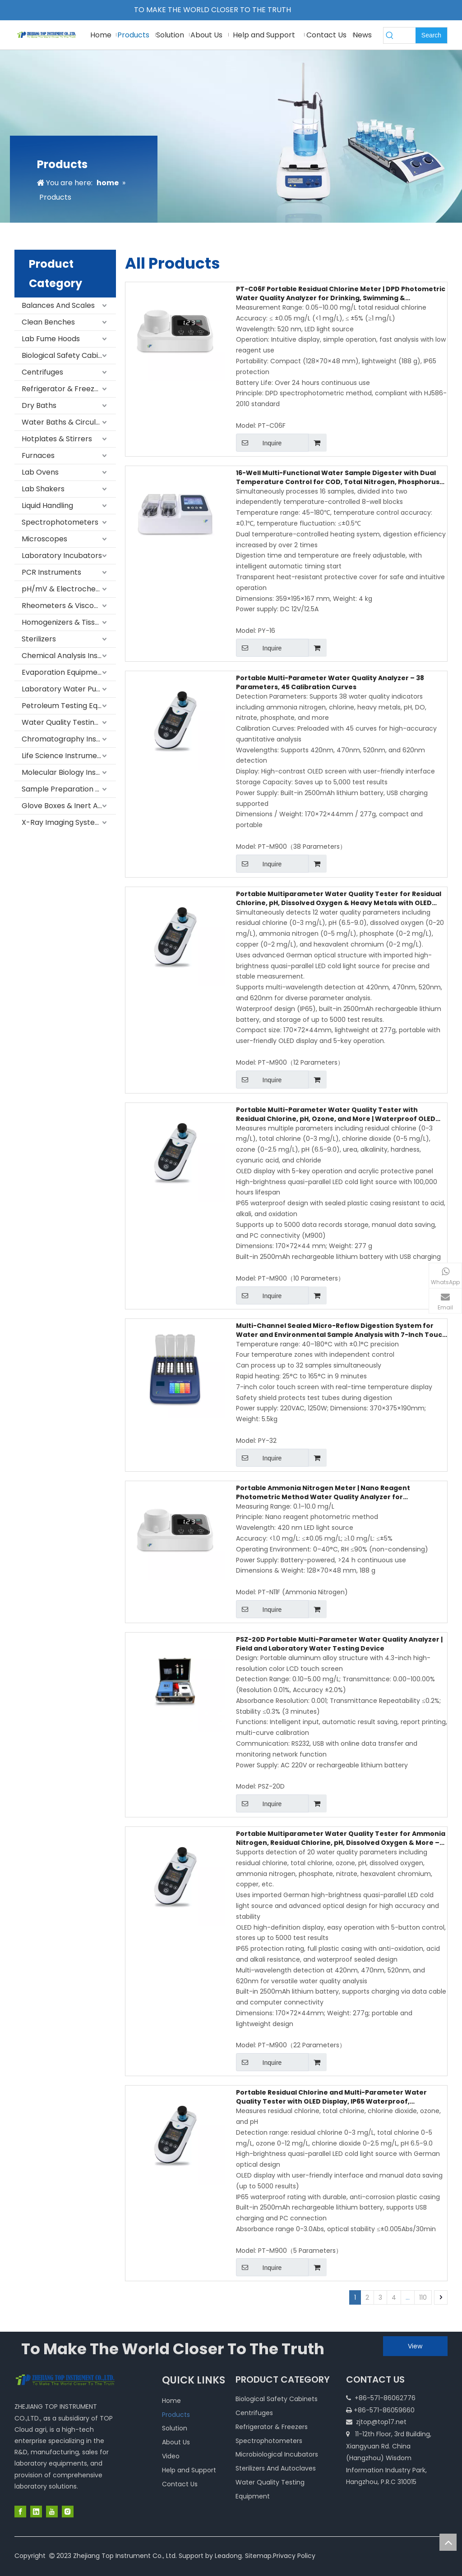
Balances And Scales (58, 305)
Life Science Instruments (65, 755)
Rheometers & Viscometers (69, 605)
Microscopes (44, 539)
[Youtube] (52, 2511)
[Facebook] (20, 2511)
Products (176, 2414)
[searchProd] (406, 35)
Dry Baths (39, 405)
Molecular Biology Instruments (69, 772)
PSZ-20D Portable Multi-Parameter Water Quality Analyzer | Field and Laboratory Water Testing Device (339, 1644)
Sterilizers (39, 639)
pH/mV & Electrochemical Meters (69, 589)
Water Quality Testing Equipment (69, 722)
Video (171, 2456)
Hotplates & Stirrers (57, 439)
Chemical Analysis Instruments (69, 655)
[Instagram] (68, 2511)
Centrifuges (42, 372)
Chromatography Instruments (69, 739)
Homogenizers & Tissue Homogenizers (69, 622)
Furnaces (38, 455)
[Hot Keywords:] (431, 35)
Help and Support (189, 2470)
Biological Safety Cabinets (68, 355)
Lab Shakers (43, 489)
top (448, 2542)
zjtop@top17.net (381, 2421)
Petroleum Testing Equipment (69, 705)
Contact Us (180, 2484)
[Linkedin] (36, 2511)
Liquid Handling (47, 505)
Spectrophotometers (60, 522)
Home (171, 2400)
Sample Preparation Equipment (69, 789)
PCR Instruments (51, 572)
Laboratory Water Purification (69, 689)
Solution (174, 2428)
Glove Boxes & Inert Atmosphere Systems (69, 806)
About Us (176, 2442)
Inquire (259, 443)
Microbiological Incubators (277, 2454)
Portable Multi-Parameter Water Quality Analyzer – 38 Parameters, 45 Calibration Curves (330, 682)
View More (415, 2349)
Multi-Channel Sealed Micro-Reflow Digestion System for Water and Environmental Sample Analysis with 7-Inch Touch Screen (341, 1330)
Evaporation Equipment (63, 672)
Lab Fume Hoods (51, 339)
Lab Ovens (40, 472)
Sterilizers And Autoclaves (276, 2468)
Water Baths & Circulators (68, 422)
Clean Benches (48, 322)
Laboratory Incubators (62, 555)
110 (423, 2297)
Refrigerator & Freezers (64, 389)
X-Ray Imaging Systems (64, 822)
